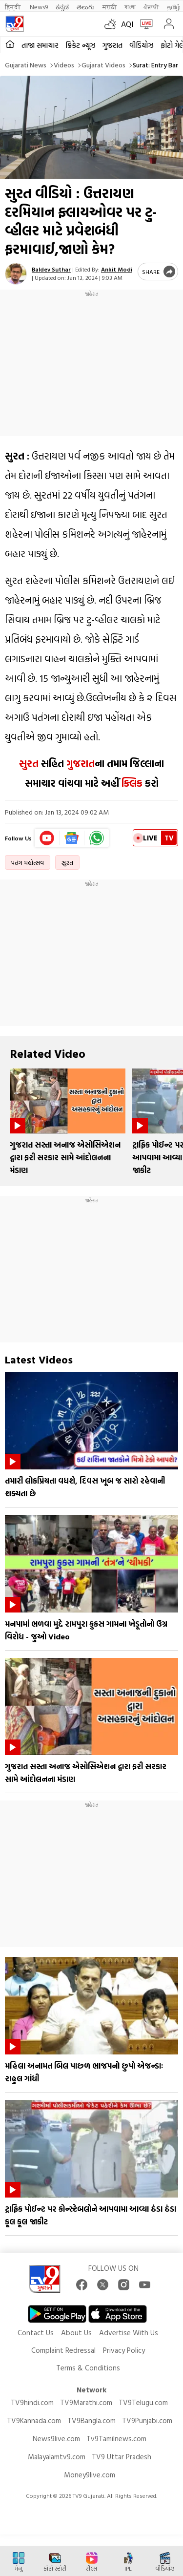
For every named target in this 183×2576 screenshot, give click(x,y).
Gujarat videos (103, 65)
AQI (127, 24)
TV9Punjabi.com (147, 2420)
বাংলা (130, 6)
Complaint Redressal (63, 2350)
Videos (64, 65)
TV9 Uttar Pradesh (121, 2456)
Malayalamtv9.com (56, 2456)
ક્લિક (130, 782)
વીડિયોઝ (141, 45)
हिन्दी (13, 6)
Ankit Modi (116, 269)
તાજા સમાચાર (40, 45)
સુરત (29, 763)
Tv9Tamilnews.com (116, 2438)
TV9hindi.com (32, 2402)
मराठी (109, 6)
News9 (39, 6)
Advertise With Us (128, 2332)
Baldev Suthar (51, 269)
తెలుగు (86, 6)
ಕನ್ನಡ (62, 6)
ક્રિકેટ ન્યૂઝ (80, 45)
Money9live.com (89, 2474)
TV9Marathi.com (86, 2402)
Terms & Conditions (88, 2367)
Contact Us (36, 2332)
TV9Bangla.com (91, 2420)
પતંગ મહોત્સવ (27, 862)
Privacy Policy (124, 2350)
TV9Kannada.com (34, 2420)
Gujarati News (25, 65)
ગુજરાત (112, 45)
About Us (76, 2332)
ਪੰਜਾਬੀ (151, 6)
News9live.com (56, 2438)
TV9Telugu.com (143, 2402)
